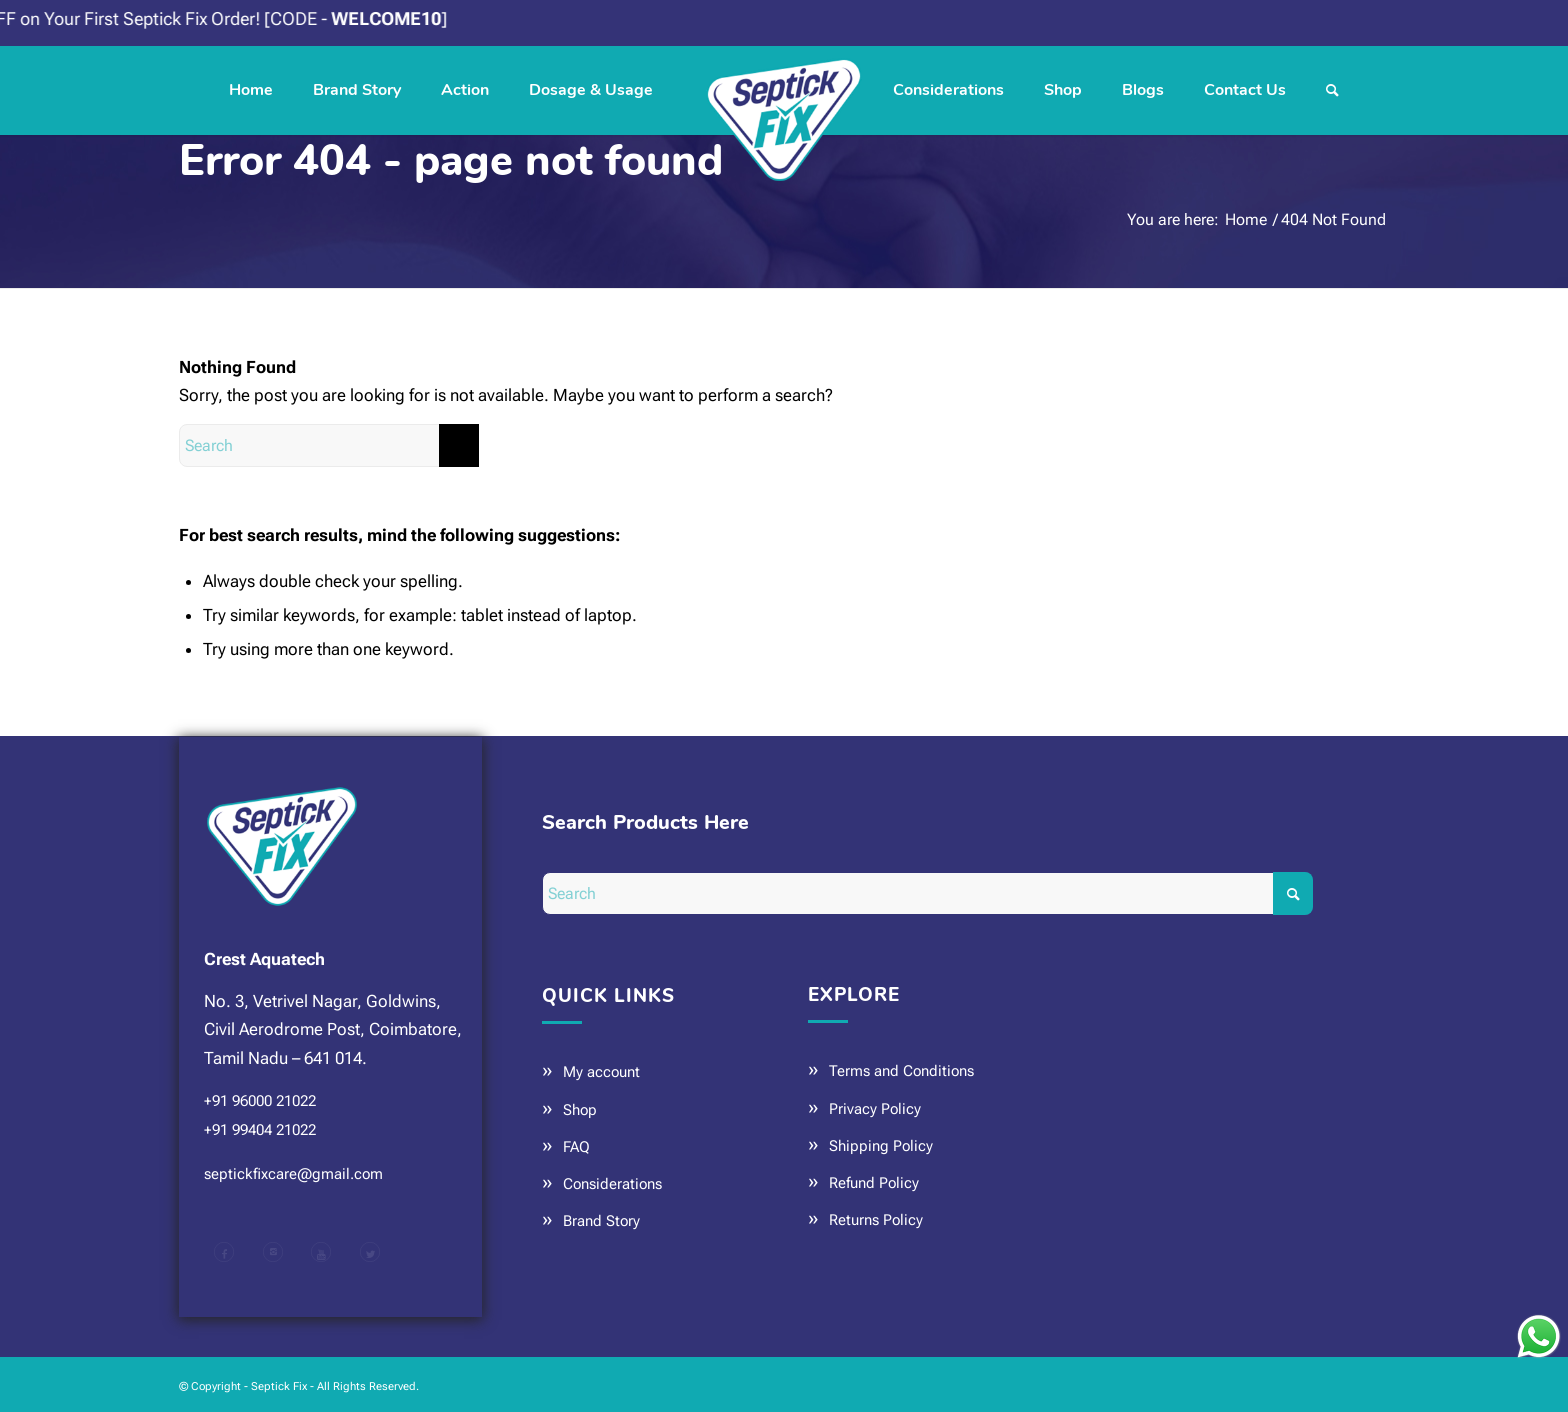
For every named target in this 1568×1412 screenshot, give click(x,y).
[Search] (1332, 90)
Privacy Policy (875, 1109)
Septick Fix (279, 1386)
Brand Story (601, 1221)
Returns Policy (876, 1220)
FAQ (576, 1147)
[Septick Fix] (784, 90)
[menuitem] (251, 90)
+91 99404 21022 (260, 1130)
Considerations (612, 1184)
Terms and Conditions (901, 1071)
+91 (260, 1101)
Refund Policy (874, 1183)
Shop (580, 1110)
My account (601, 1072)
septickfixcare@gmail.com (293, 1174)
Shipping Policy (881, 1146)
